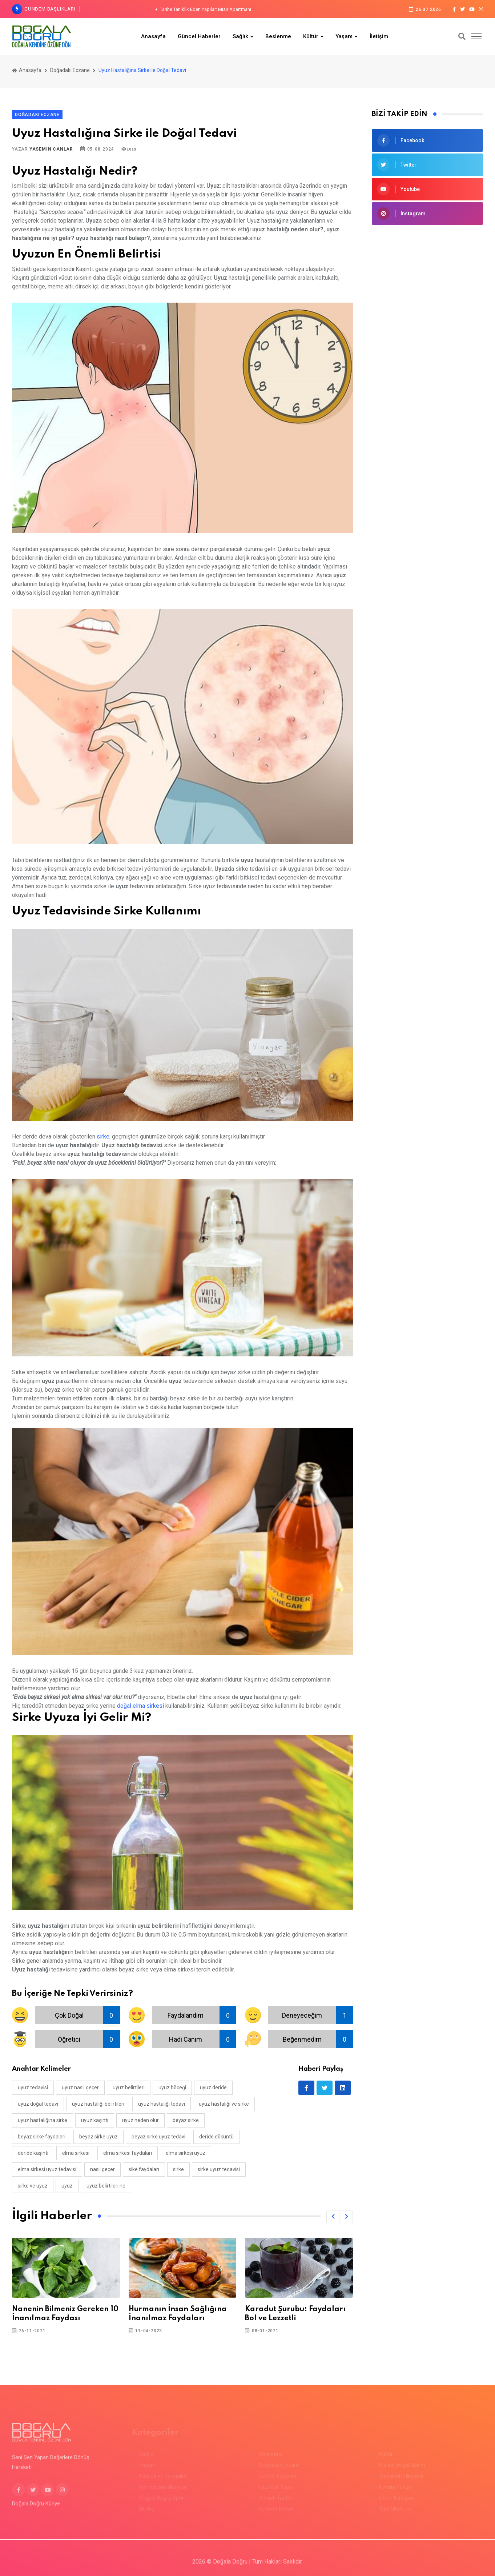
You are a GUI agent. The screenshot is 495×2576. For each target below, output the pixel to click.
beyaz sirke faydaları (41, 2137)
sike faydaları (144, 2169)
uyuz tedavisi (33, 2087)
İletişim (379, 36)
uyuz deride (213, 2087)
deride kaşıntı (33, 2153)
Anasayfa (153, 36)
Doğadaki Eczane (70, 70)
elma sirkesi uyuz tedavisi (47, 2169)
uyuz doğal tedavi (38, 2104)
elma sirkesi (75, 2153)
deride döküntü (216, 2137)
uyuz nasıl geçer (80, 2087)
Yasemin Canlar (51, 149)
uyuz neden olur (140, 2120)
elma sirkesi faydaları (127, 2153)
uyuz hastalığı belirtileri (98, 2104)
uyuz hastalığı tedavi (161, 2104)
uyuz (67, 2186)
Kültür (310, 36)
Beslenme (278, 36)
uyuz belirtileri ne (105, 2186)
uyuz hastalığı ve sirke (224, 2104)
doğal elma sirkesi (140, 1705)
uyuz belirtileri (129, 2087)
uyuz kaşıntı (94, 2120)
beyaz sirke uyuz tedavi (158, 2137)
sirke (103, 1136)
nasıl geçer (102, 2169)
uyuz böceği (172, 2087)
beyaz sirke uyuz (98, 2137)
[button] (332, 2216)
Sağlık (240, 36)
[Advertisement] (427, 284)
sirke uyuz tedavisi (219, 2169)
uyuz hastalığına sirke (42, 2120)
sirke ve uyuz (33, 2186)
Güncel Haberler (199, 36)
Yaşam (344, 36)
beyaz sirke (186, 2120)
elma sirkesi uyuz (185, 2153)
